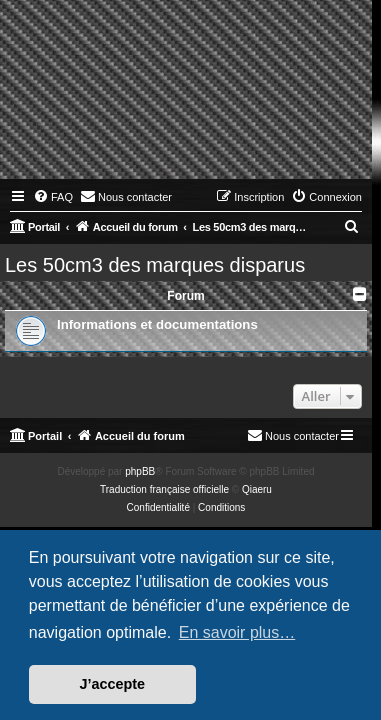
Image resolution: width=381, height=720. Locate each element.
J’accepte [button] (113, 684)
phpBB (140, 471)
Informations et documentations (157, 324)
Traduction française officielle (164, 489)
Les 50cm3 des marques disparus (155, 265)
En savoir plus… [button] (237, 632)
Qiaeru (257, 489)
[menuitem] (53, 197)
